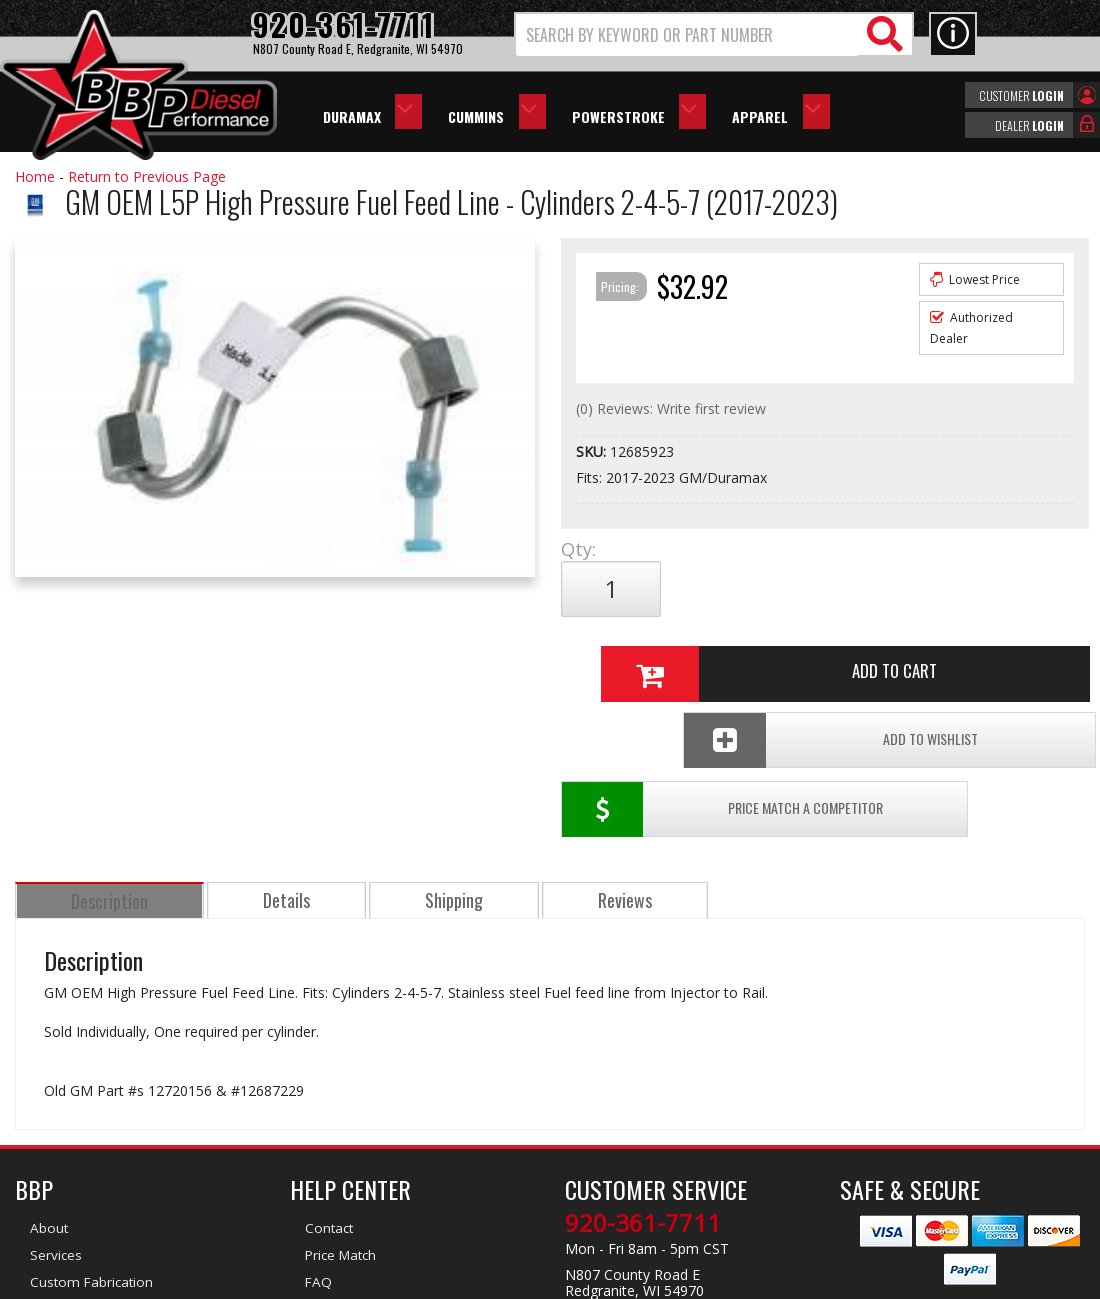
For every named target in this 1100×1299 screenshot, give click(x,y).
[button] (714, 34)
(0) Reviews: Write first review (671, 408)
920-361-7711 (643, 1069)
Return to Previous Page (147, 176)
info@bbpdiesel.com (624, 1163)
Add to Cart (819, 589)
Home (35, 176)
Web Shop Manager (729, 1282)
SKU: (593, 451)
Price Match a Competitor (673, 655)
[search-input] (687, 35)
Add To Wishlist (944, 655)
